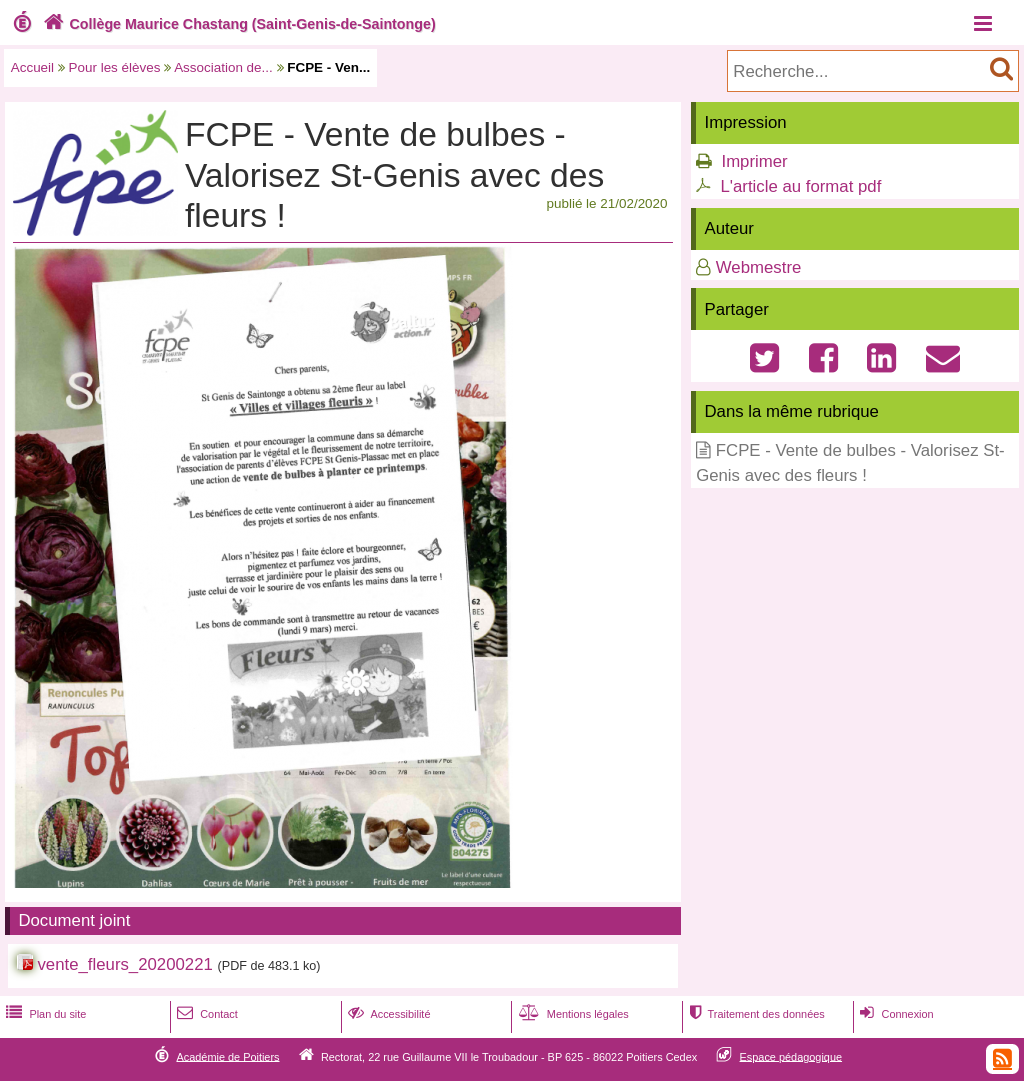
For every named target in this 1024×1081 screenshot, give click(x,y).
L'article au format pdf (800, 186)
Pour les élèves (115, 67)
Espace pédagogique (791, 1056)
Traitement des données (754, 1014)
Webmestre (759, 267)
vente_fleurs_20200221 (124, 964)
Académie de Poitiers (227, 1056)
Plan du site (44, 1014)
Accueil (32, 67)
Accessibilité (387, 1014)
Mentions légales (572, 1014)
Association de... (223, 67)
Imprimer (754, 161)
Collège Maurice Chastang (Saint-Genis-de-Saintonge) (237, 24)
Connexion (894, 1014)
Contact (205, 1014)
